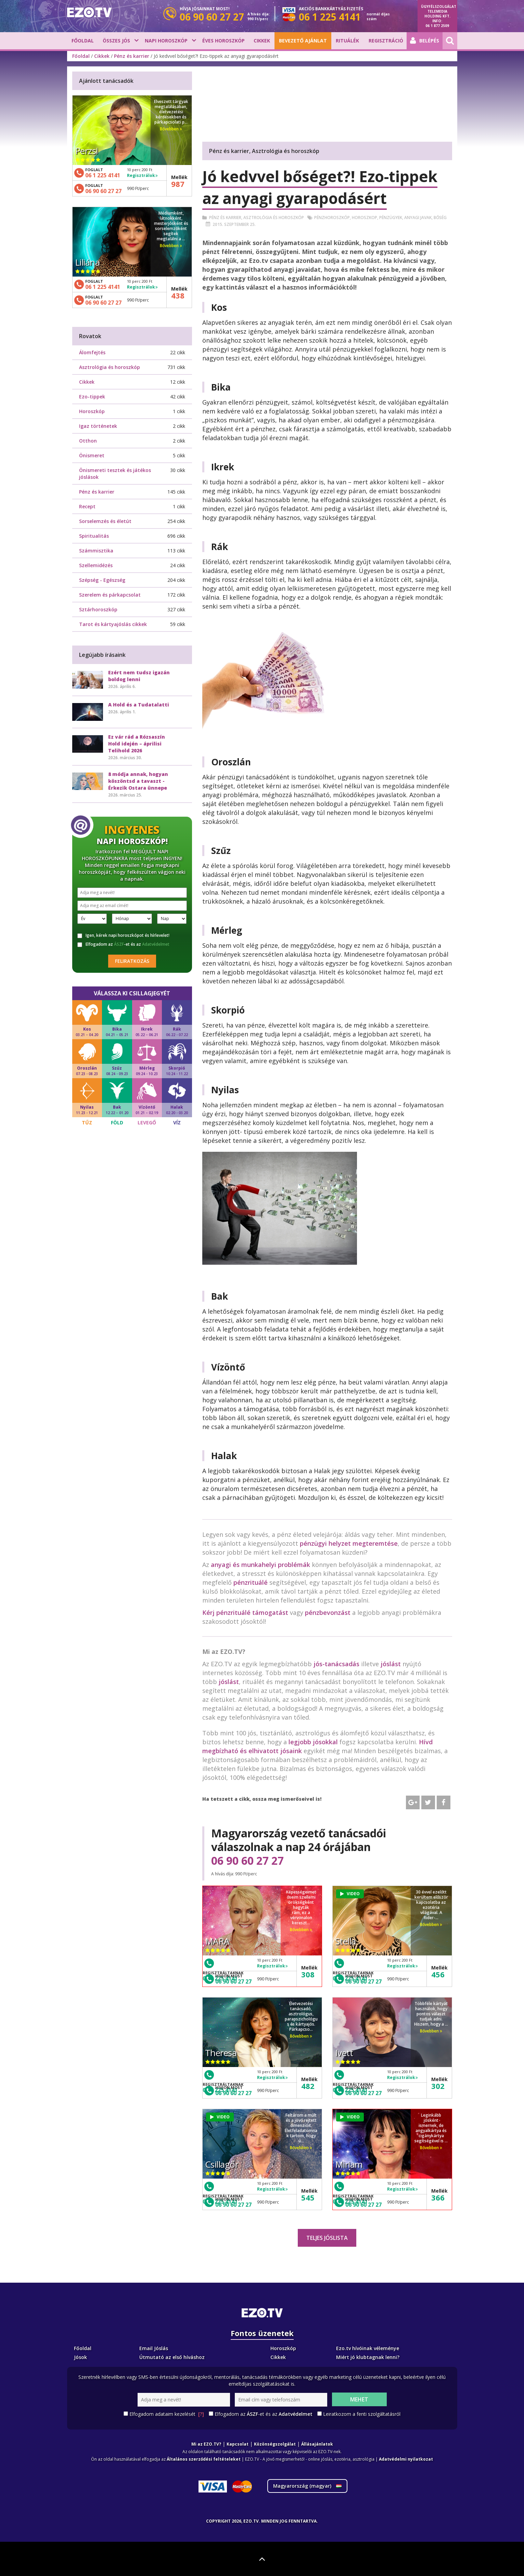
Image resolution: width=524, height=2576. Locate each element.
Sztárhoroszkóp (98, 609)
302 (438, 2086)
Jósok (80, 2357)
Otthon (88, 440)
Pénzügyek (390, 217)
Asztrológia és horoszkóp (273, 217)
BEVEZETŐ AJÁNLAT (303, 40)
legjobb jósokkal (313, 1742)
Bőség (440, 217)
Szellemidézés (96, 565)
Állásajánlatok (317, 2444)
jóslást (391, 1664)
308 (308, 1974)
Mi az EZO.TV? (206, 2444)
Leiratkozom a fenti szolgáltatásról (361, 2414)
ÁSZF (119, 944)
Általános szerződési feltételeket (204, 2459)
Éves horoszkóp (223, 40)
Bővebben (301, 1930)
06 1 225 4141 (102, 175)
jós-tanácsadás (336, 1664)
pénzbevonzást (327, 1612)
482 (308, 2086)
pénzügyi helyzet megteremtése (349, 1543)
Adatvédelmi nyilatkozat (406, 2459)
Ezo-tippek (92, 396)
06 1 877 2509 (437, 25)
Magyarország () (307, 2486)
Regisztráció (386, 40)
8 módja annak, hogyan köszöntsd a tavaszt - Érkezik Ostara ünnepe (138, 781)
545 (308, 2197)
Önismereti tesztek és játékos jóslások (115, 473)
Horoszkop (364, 217)
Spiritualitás (94, 536)
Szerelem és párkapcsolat (110, 594)
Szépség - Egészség (102, 580)
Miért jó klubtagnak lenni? (367, 2357)
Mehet (359, 2399)
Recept (87, 506)
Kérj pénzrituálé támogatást (245, 1612)
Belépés (424, 40)
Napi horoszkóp (166, 40)
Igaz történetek (98, 426)
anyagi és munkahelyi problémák (260, 1564)
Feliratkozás (132, 961)
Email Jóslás (153, 2348)
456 (438, 1974)
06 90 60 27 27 (247, 1860)
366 (438, 2197)
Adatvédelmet (155, 944)
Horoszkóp (92, 411)
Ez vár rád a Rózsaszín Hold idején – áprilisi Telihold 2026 (136, 744)
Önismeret (91, 455)
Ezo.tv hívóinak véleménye (367, 2348)
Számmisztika (96, 550)
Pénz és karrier (131, 56)
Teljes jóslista (327, 2238)
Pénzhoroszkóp (332, 217)
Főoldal (83, 40)
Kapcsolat (237, 2444)
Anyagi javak (418, 217)
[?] (201, 2414)
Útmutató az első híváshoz (172, 2357)
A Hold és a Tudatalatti (138, 704)
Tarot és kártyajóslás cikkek (113, 624)
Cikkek (262, 40)
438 (177, 295)
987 (177, 184)
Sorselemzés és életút (105, 521)
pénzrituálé (250, 1582)
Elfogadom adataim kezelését (166, 2414)
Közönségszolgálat (275, 2444)
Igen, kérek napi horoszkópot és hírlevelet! (123, 935)
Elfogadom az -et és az (123, 944)
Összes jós (116, 40)
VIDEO (350, 1894)
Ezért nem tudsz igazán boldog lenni (139, 676)
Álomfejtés (92, 352)
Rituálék (347, 40)
